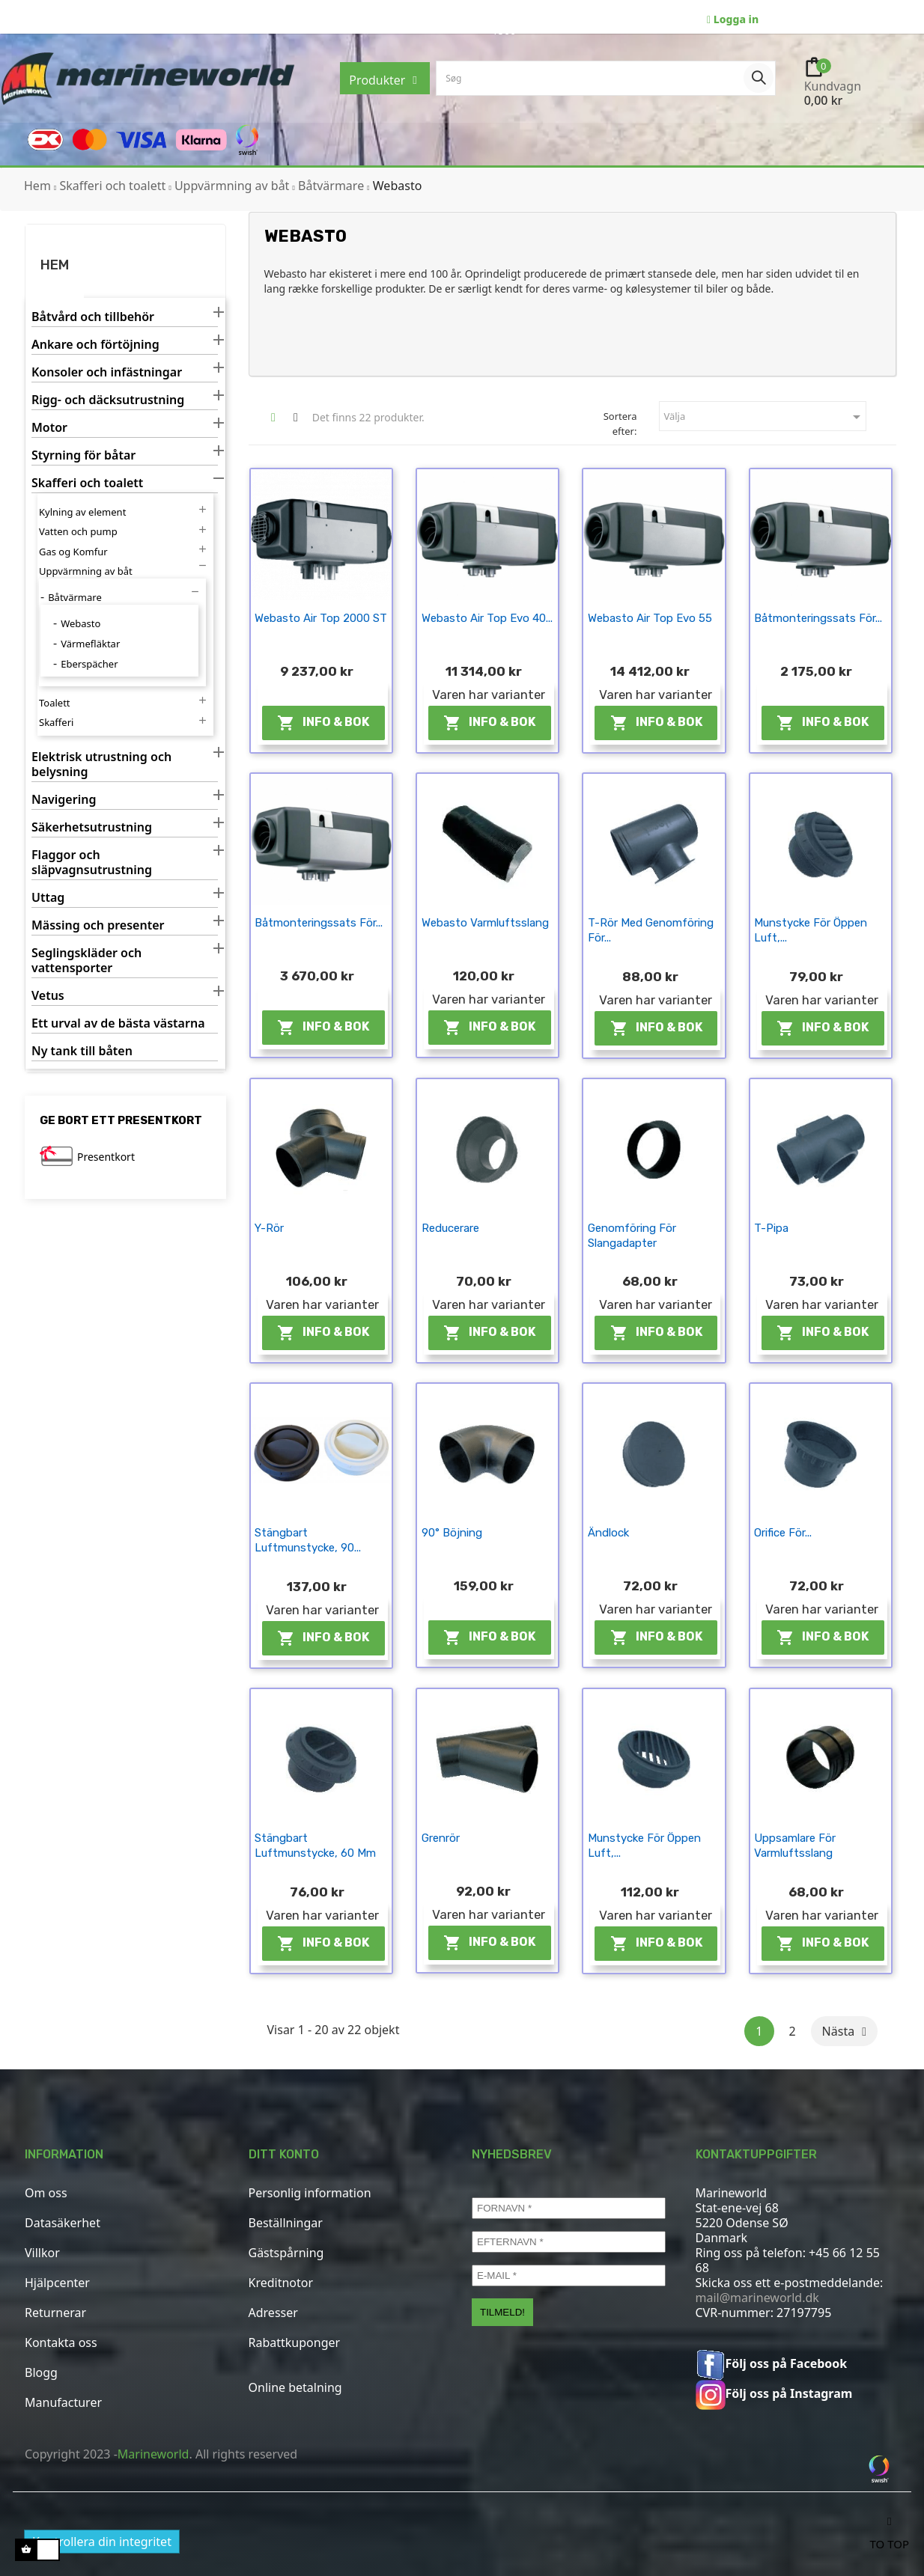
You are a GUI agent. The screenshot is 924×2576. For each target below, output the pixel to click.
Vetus (47, 996)
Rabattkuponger (295, 2342)
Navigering (63, 800)
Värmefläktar (90, 643)
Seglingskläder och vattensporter (86, 960)
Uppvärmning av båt (86, 571)
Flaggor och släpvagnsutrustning (91, 862)
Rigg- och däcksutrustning (107, 400)
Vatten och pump (78, 531)
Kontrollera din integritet (101, 2541)
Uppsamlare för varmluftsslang (795, 1845)
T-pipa (771, 1228)
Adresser (273, 2312)
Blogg (41, 2372)
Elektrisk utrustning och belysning (101, 764)
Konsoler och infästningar (106, 372)
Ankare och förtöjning (95, 344)
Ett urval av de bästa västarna (118, 1023)
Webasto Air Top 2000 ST (321, 618)
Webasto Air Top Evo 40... (487, 618)
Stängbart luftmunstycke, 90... (308, 1540)
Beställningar (286, 2223)
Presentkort (106, 1157)
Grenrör (441, 1838)
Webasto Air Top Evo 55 (650, 618)
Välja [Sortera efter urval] (764, 417)
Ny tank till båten (82, 1051)
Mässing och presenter (97, 925)
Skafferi (56, 722)
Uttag (47, 898)
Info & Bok (323, 723)
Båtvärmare (75, 597)
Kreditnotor (281, 2282)
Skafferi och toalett (87, 483)
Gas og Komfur (73, 551)
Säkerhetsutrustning (91, 827)
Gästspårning (286, 2252)
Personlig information (310, 2193)
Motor (49, 428)
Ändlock (608, 1532)
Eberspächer (89, 664)
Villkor (42, 2252)
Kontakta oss (61, 2342)
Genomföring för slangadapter (632, 1235)
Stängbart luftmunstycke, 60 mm (315, 1845)
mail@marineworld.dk (757, 2297)
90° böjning (452, 1532)
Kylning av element (82, 512)
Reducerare (450, 1228)
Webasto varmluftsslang (485, 923)
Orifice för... (783, 1532)
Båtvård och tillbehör (92, 317)
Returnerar (55, 2312)
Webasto (80, 623)
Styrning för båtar (83, 455)
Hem (54, 265)
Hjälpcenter (57, 2282)
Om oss (46, 2193)
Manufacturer (63, 2402)
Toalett (54, 702)
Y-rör (269, 1228)
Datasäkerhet (62, 2223)
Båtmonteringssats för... (818, 618)
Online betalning (295, 2387)
